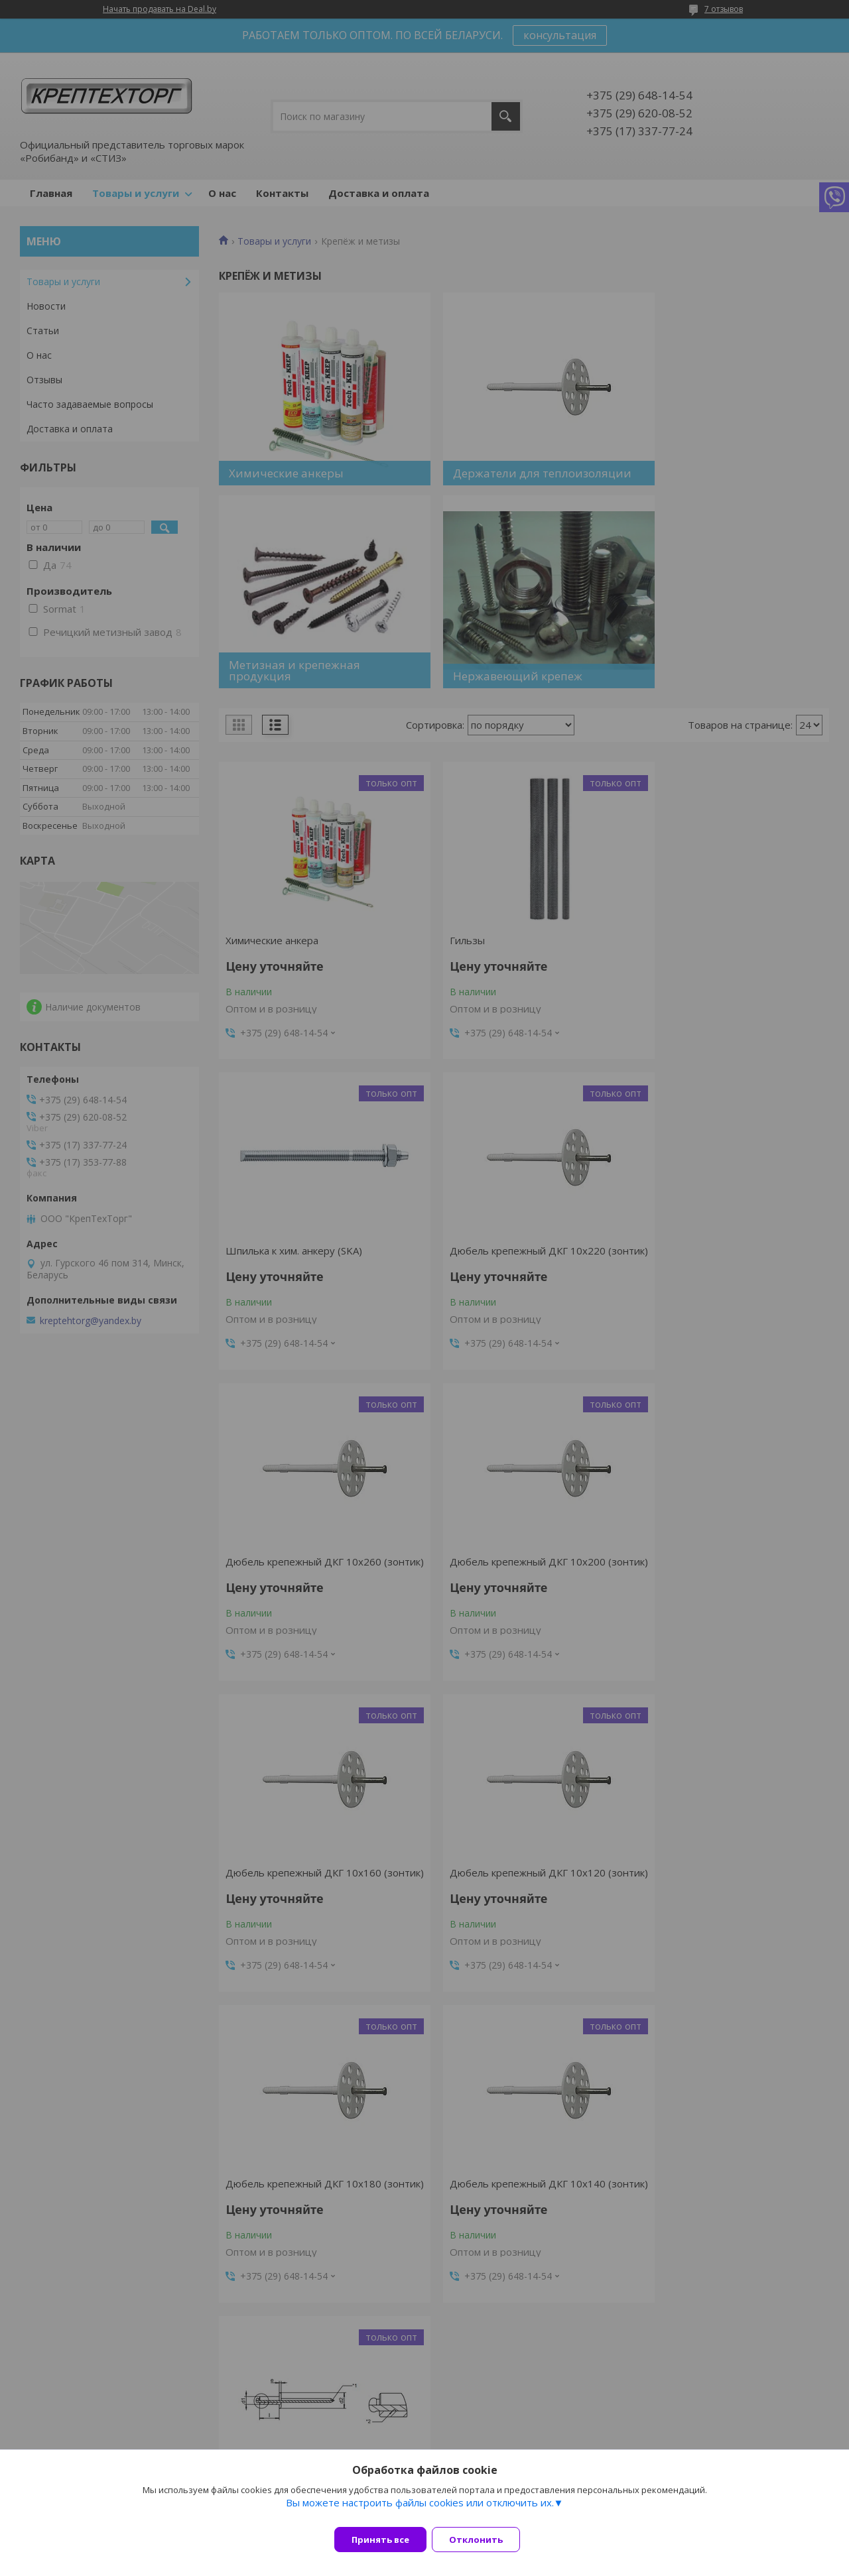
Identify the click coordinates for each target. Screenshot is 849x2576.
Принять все (380, 2539)
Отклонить (484, 2539)
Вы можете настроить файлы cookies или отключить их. (420, 2510)
